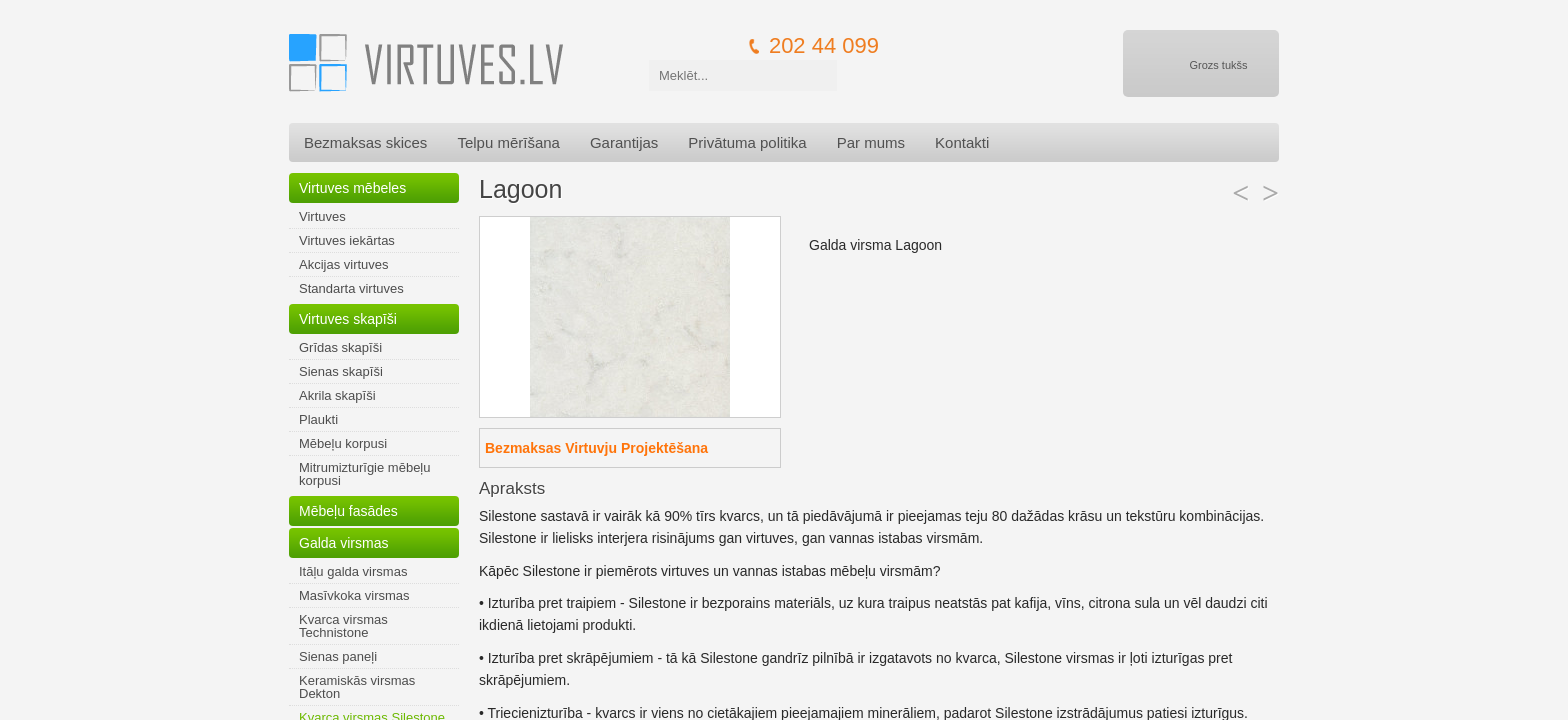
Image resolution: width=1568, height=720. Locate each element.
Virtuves (322, 216)
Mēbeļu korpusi (343, 443)
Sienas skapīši (341, 371)
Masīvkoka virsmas (354, 595)
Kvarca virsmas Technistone (343, 626)
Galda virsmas (343, 543)
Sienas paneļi (338, 656)
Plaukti (318, 419)
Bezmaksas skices (365, 142)
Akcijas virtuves (344, 264)
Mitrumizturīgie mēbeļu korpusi (365, 474)
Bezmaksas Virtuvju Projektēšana (596, 448)
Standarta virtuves (351, 288)
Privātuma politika (747, 142)
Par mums (871, 142)
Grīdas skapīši (340, 347)
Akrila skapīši (337, 395)
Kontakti (962, 142)
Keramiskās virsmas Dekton (357, 687)
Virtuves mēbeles (352, 188)
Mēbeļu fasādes (348, 511)
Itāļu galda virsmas (353, 571)
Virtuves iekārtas (347, 240)
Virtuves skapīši (348, 319)
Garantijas (624, 142)
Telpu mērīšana (508, 142)
